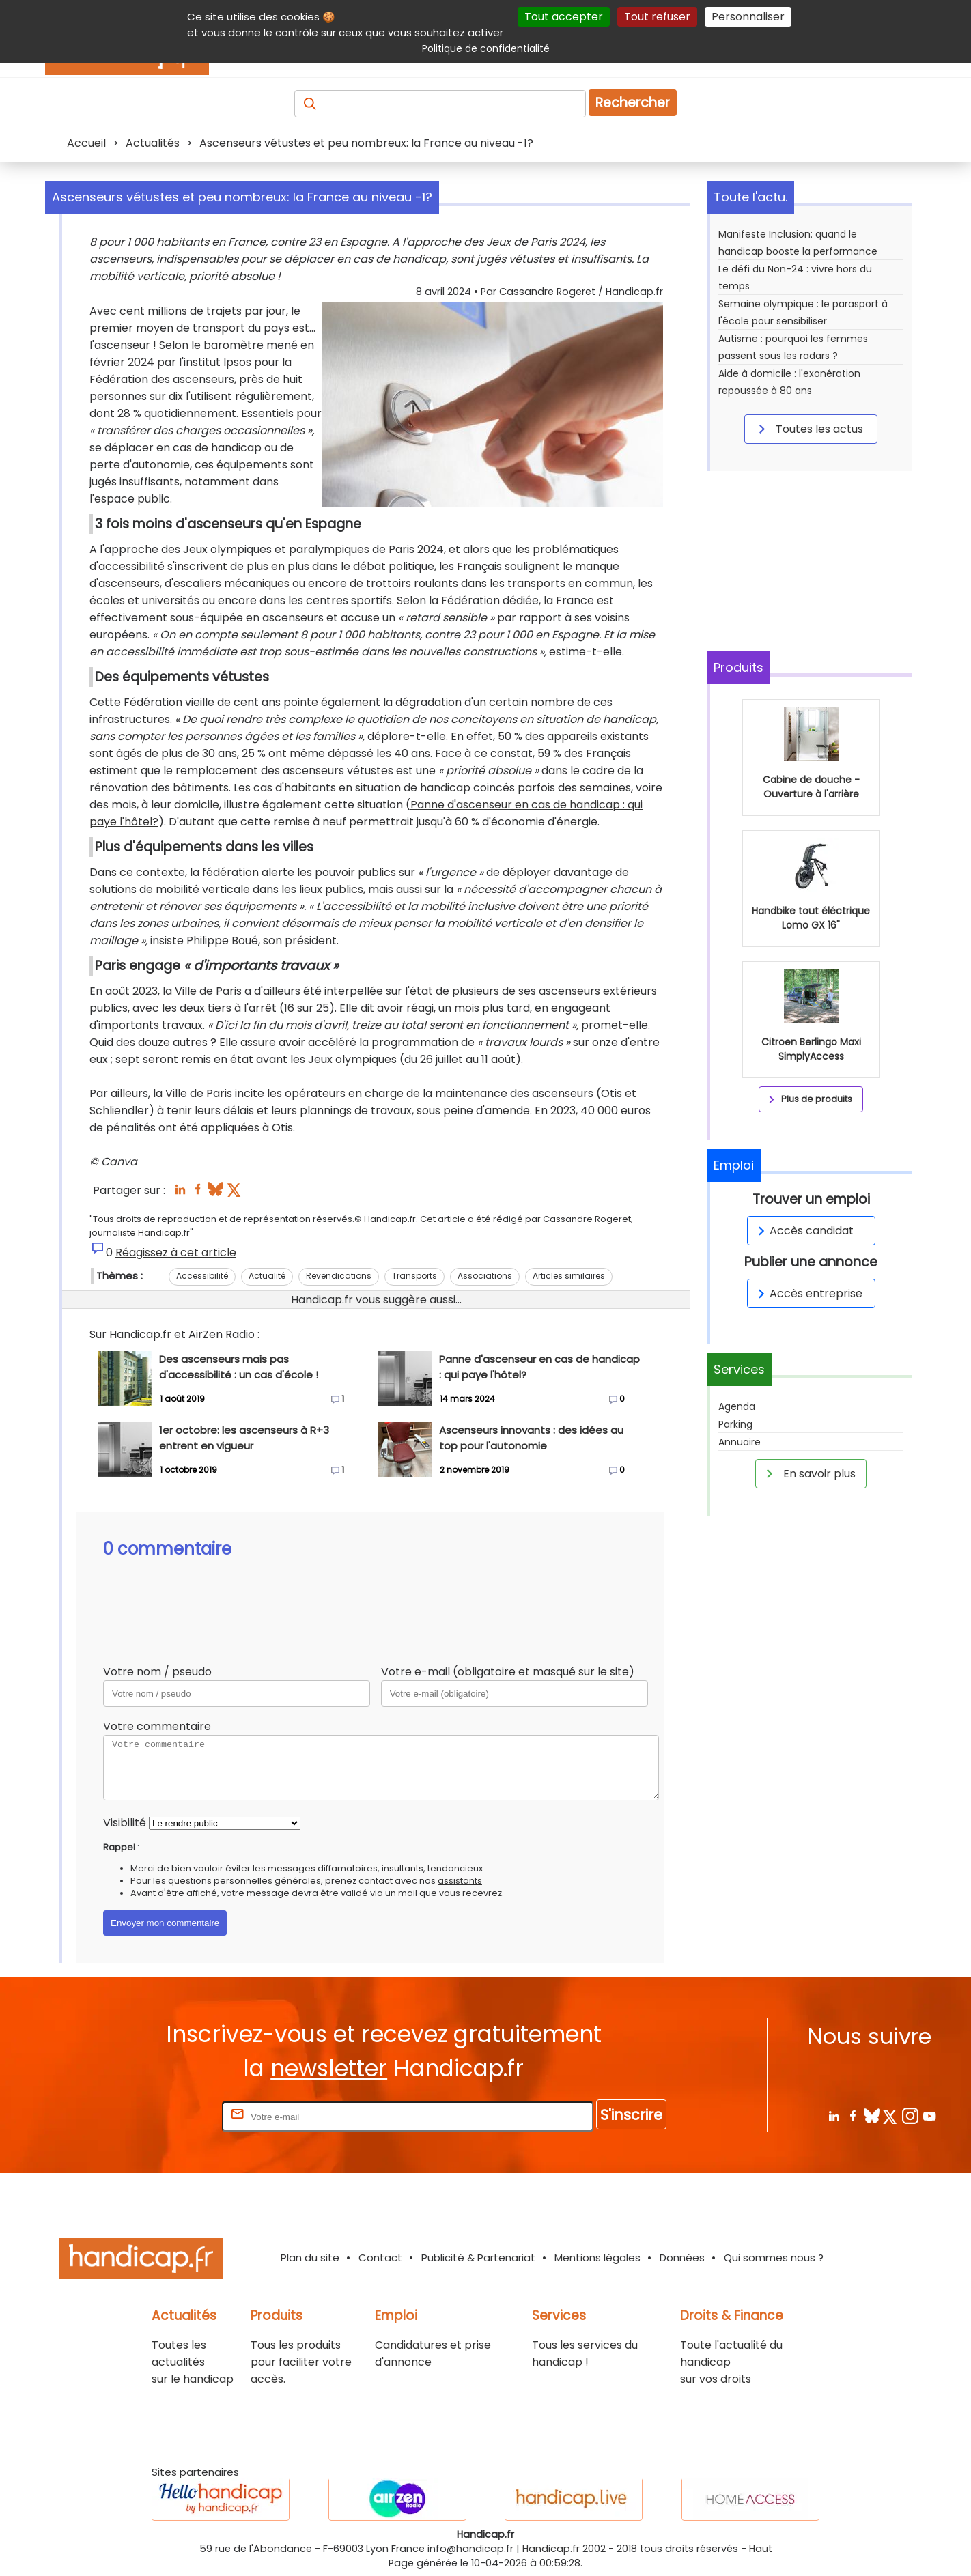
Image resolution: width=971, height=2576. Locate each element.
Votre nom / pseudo (157, 1672)
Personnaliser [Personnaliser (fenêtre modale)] (748, 17)
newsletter (328, 2068)
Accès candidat (803, 1230)
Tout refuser (657, 17)
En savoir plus (808, 1473)
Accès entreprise (807, 1293)
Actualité (267, 1276)
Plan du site (310, 2257)
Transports (414, 1276)
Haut (760, 2549)
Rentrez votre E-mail (164, 2116)
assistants (460, 1880)
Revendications (338, 1276)
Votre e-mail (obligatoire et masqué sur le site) (507, 1672)
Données (682, 2257)
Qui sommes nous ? (774, 2257)
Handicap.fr (551, 2549)
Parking (735, 1424)
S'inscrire (631, 2115)
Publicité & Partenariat (478, 2257)
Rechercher (632, 103)
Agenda (736, 1406)
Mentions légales (597, 2257)
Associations (485, 1276)
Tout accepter (563, 17)
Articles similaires (569, 1276)
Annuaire (739, 1442)
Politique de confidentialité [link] (486, 48)
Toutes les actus (808, 429)
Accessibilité (202, 1276)
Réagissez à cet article (175, 1252)
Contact (380, 2257)
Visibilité (124, 1822)
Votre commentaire (157, 1726)
